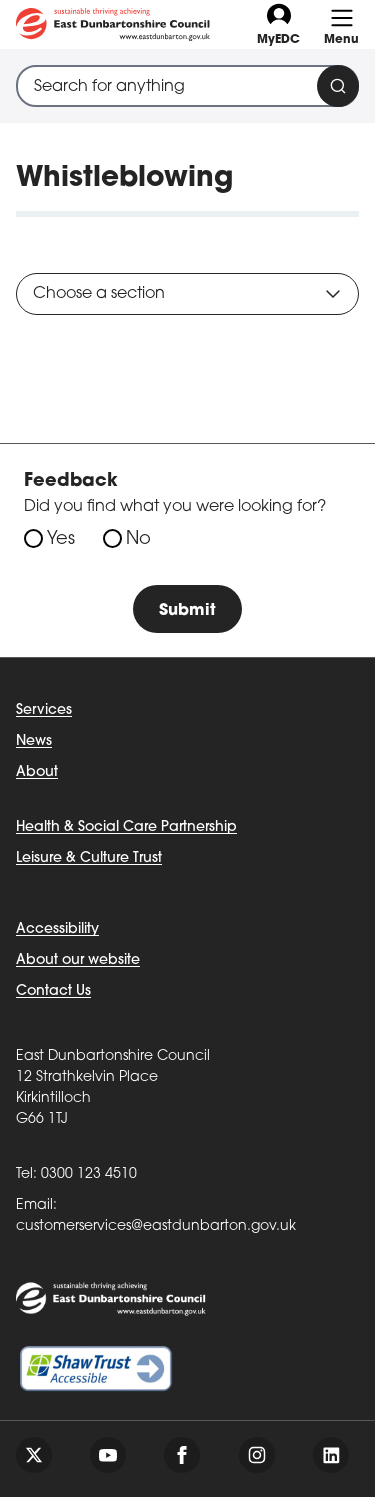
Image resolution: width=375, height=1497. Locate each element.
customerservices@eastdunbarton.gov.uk (156, 1226)
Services (44, 710)
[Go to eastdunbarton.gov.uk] (113, 24)
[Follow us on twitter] (34, 1455)
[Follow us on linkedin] (331, 1455)
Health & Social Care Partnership (126, 827)
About (37, 772)
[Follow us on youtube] (108, 1455)
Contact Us (53, 991)
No (138, 539)
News (34, 741)
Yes (61, 539)
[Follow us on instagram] (257, 1455)
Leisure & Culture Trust (89, 858)
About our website (78, 960)
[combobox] (187, 86)
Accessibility (57, 929)
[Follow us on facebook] (182, 1455)
